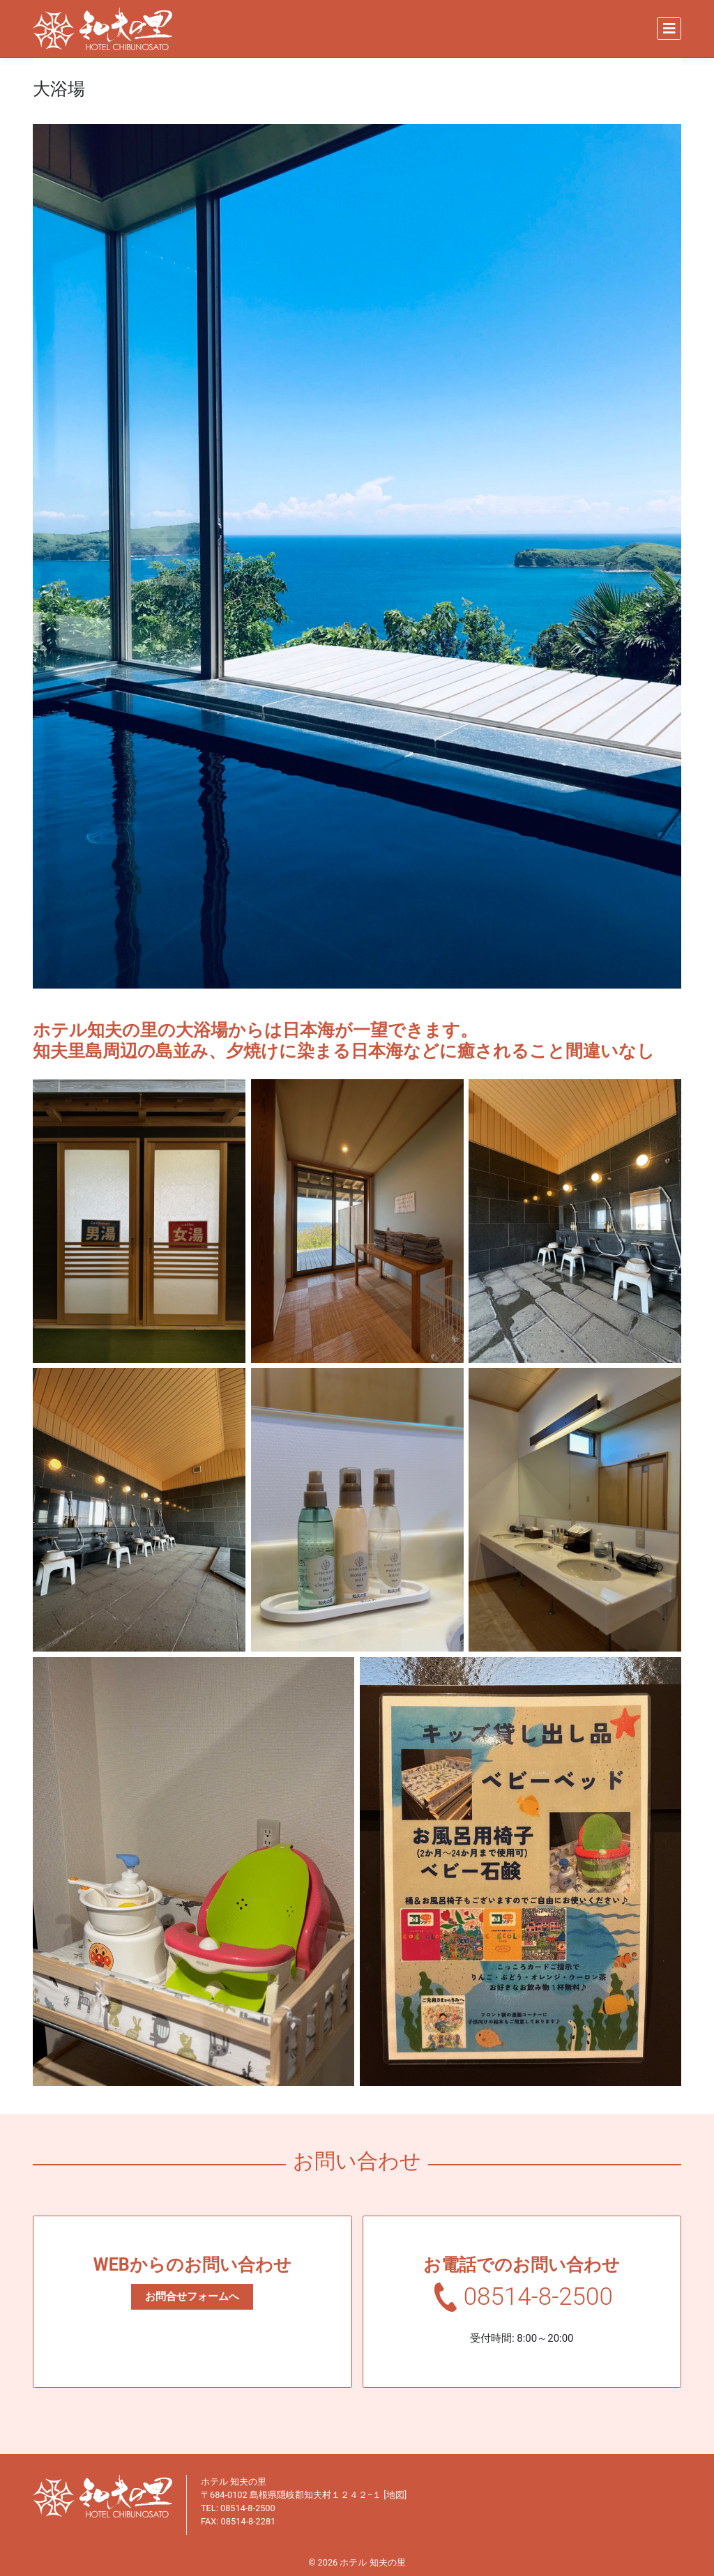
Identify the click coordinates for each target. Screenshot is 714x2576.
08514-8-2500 (538, 2296)
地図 (395, 2495)
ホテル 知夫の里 (372, 2562)
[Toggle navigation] (669, 28)
